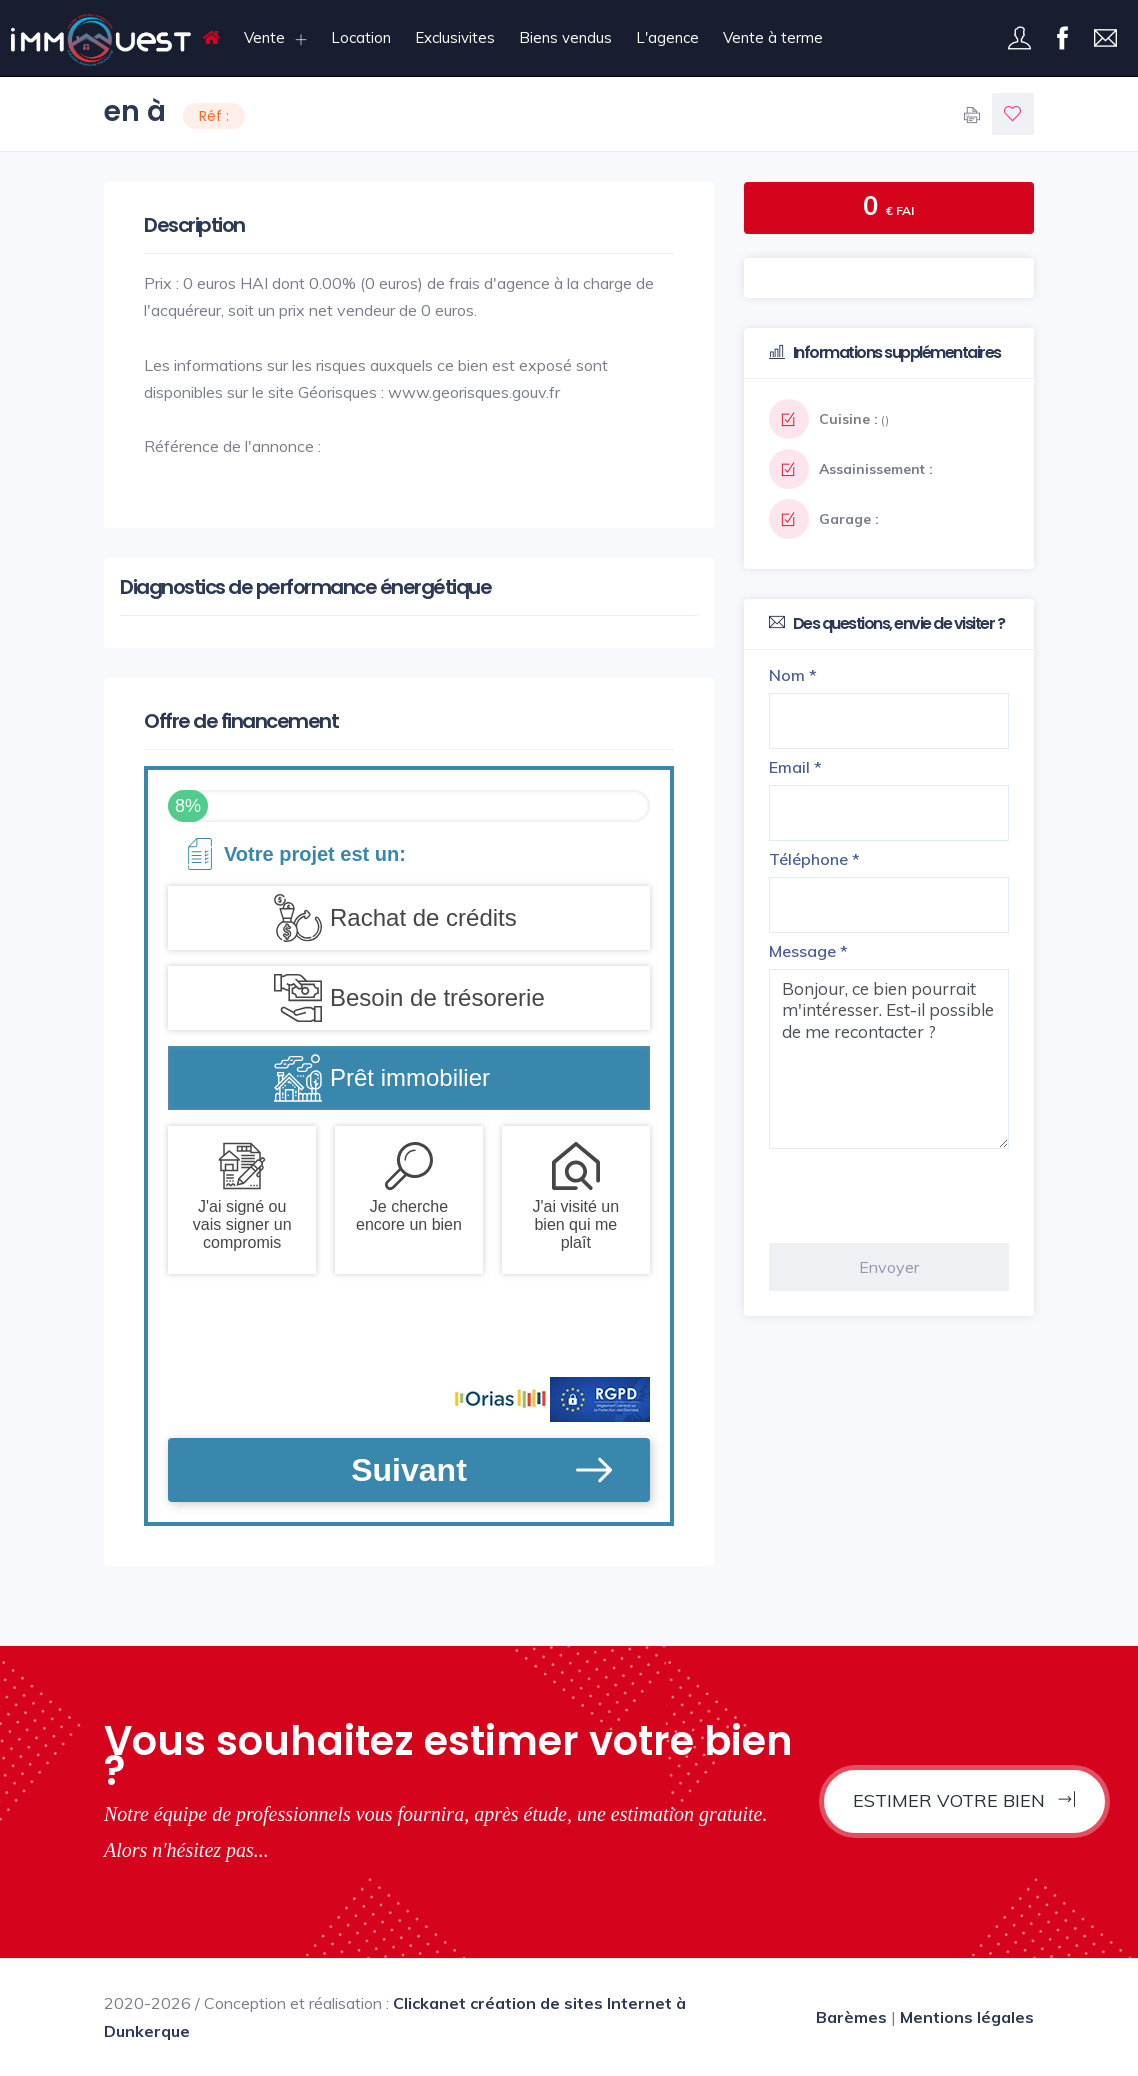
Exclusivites (455, 37)
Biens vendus (565, 37)
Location (361, 37)
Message (808, 951)
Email (795, 767)
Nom (793, 675)
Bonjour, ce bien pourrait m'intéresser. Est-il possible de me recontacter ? (889, 1059)
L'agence (667, 37)
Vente (264, 37)
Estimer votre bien (964, 1800)
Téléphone (814, 859)
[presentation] (921, 1196)
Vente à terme (773, 37)
